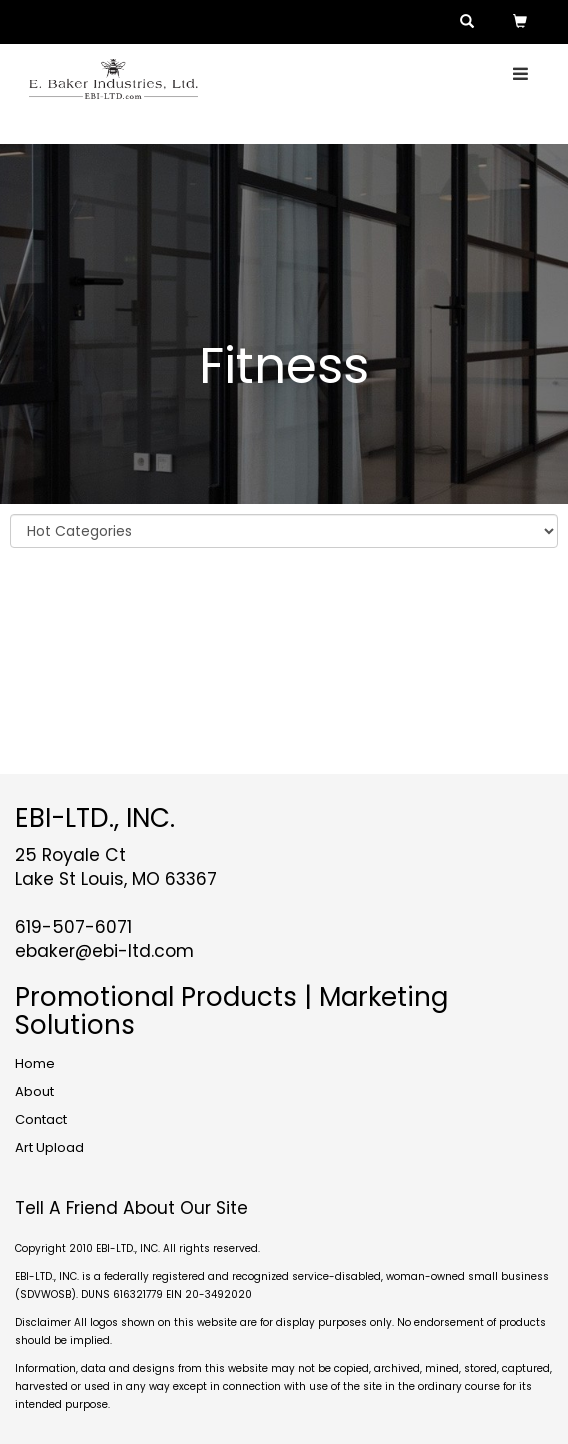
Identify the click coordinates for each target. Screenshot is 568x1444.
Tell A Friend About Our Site (131, 1208)
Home (35, 1063)
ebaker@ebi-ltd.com (104, 951)
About (34, 1091)
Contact (41, 1119)
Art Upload (49, 1147)
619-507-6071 (73, 927)
